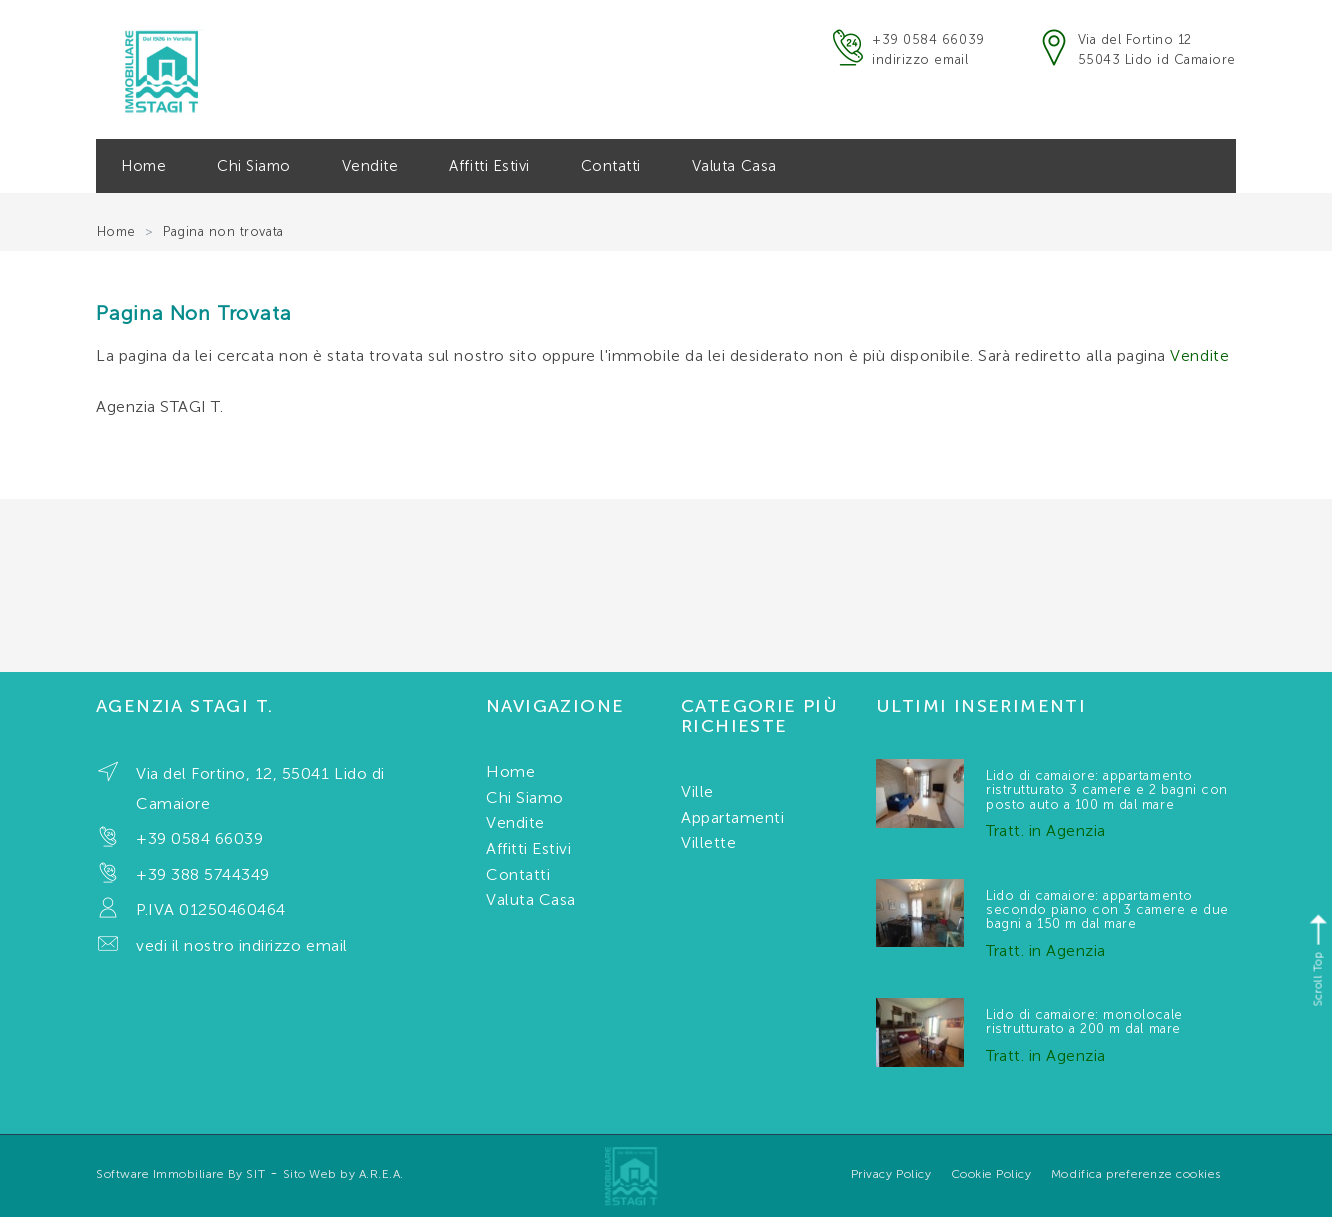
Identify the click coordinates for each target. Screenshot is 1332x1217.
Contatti (611, 166)
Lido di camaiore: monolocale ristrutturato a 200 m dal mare (1084, 1021)
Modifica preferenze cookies (1136, 1174)
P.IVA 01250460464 (211, 909)
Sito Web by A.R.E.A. (343, 1174)
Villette (708, 842)
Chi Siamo (254, 166)
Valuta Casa (734, 166)
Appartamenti (732, 817)
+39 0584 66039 (928, 39)
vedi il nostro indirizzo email (242, 945)
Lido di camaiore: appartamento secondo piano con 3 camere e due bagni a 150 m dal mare (1107, 910)
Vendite (370, 166)
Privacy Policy (891, 1174)
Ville (697, 791)
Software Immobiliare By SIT (180, 1174)
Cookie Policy (991, 1174)
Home (143, 166)
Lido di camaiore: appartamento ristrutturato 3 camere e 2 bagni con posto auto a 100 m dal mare (1107, 790)
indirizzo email (920, 59)
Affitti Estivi (489, 166)
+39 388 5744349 (203, 874)
